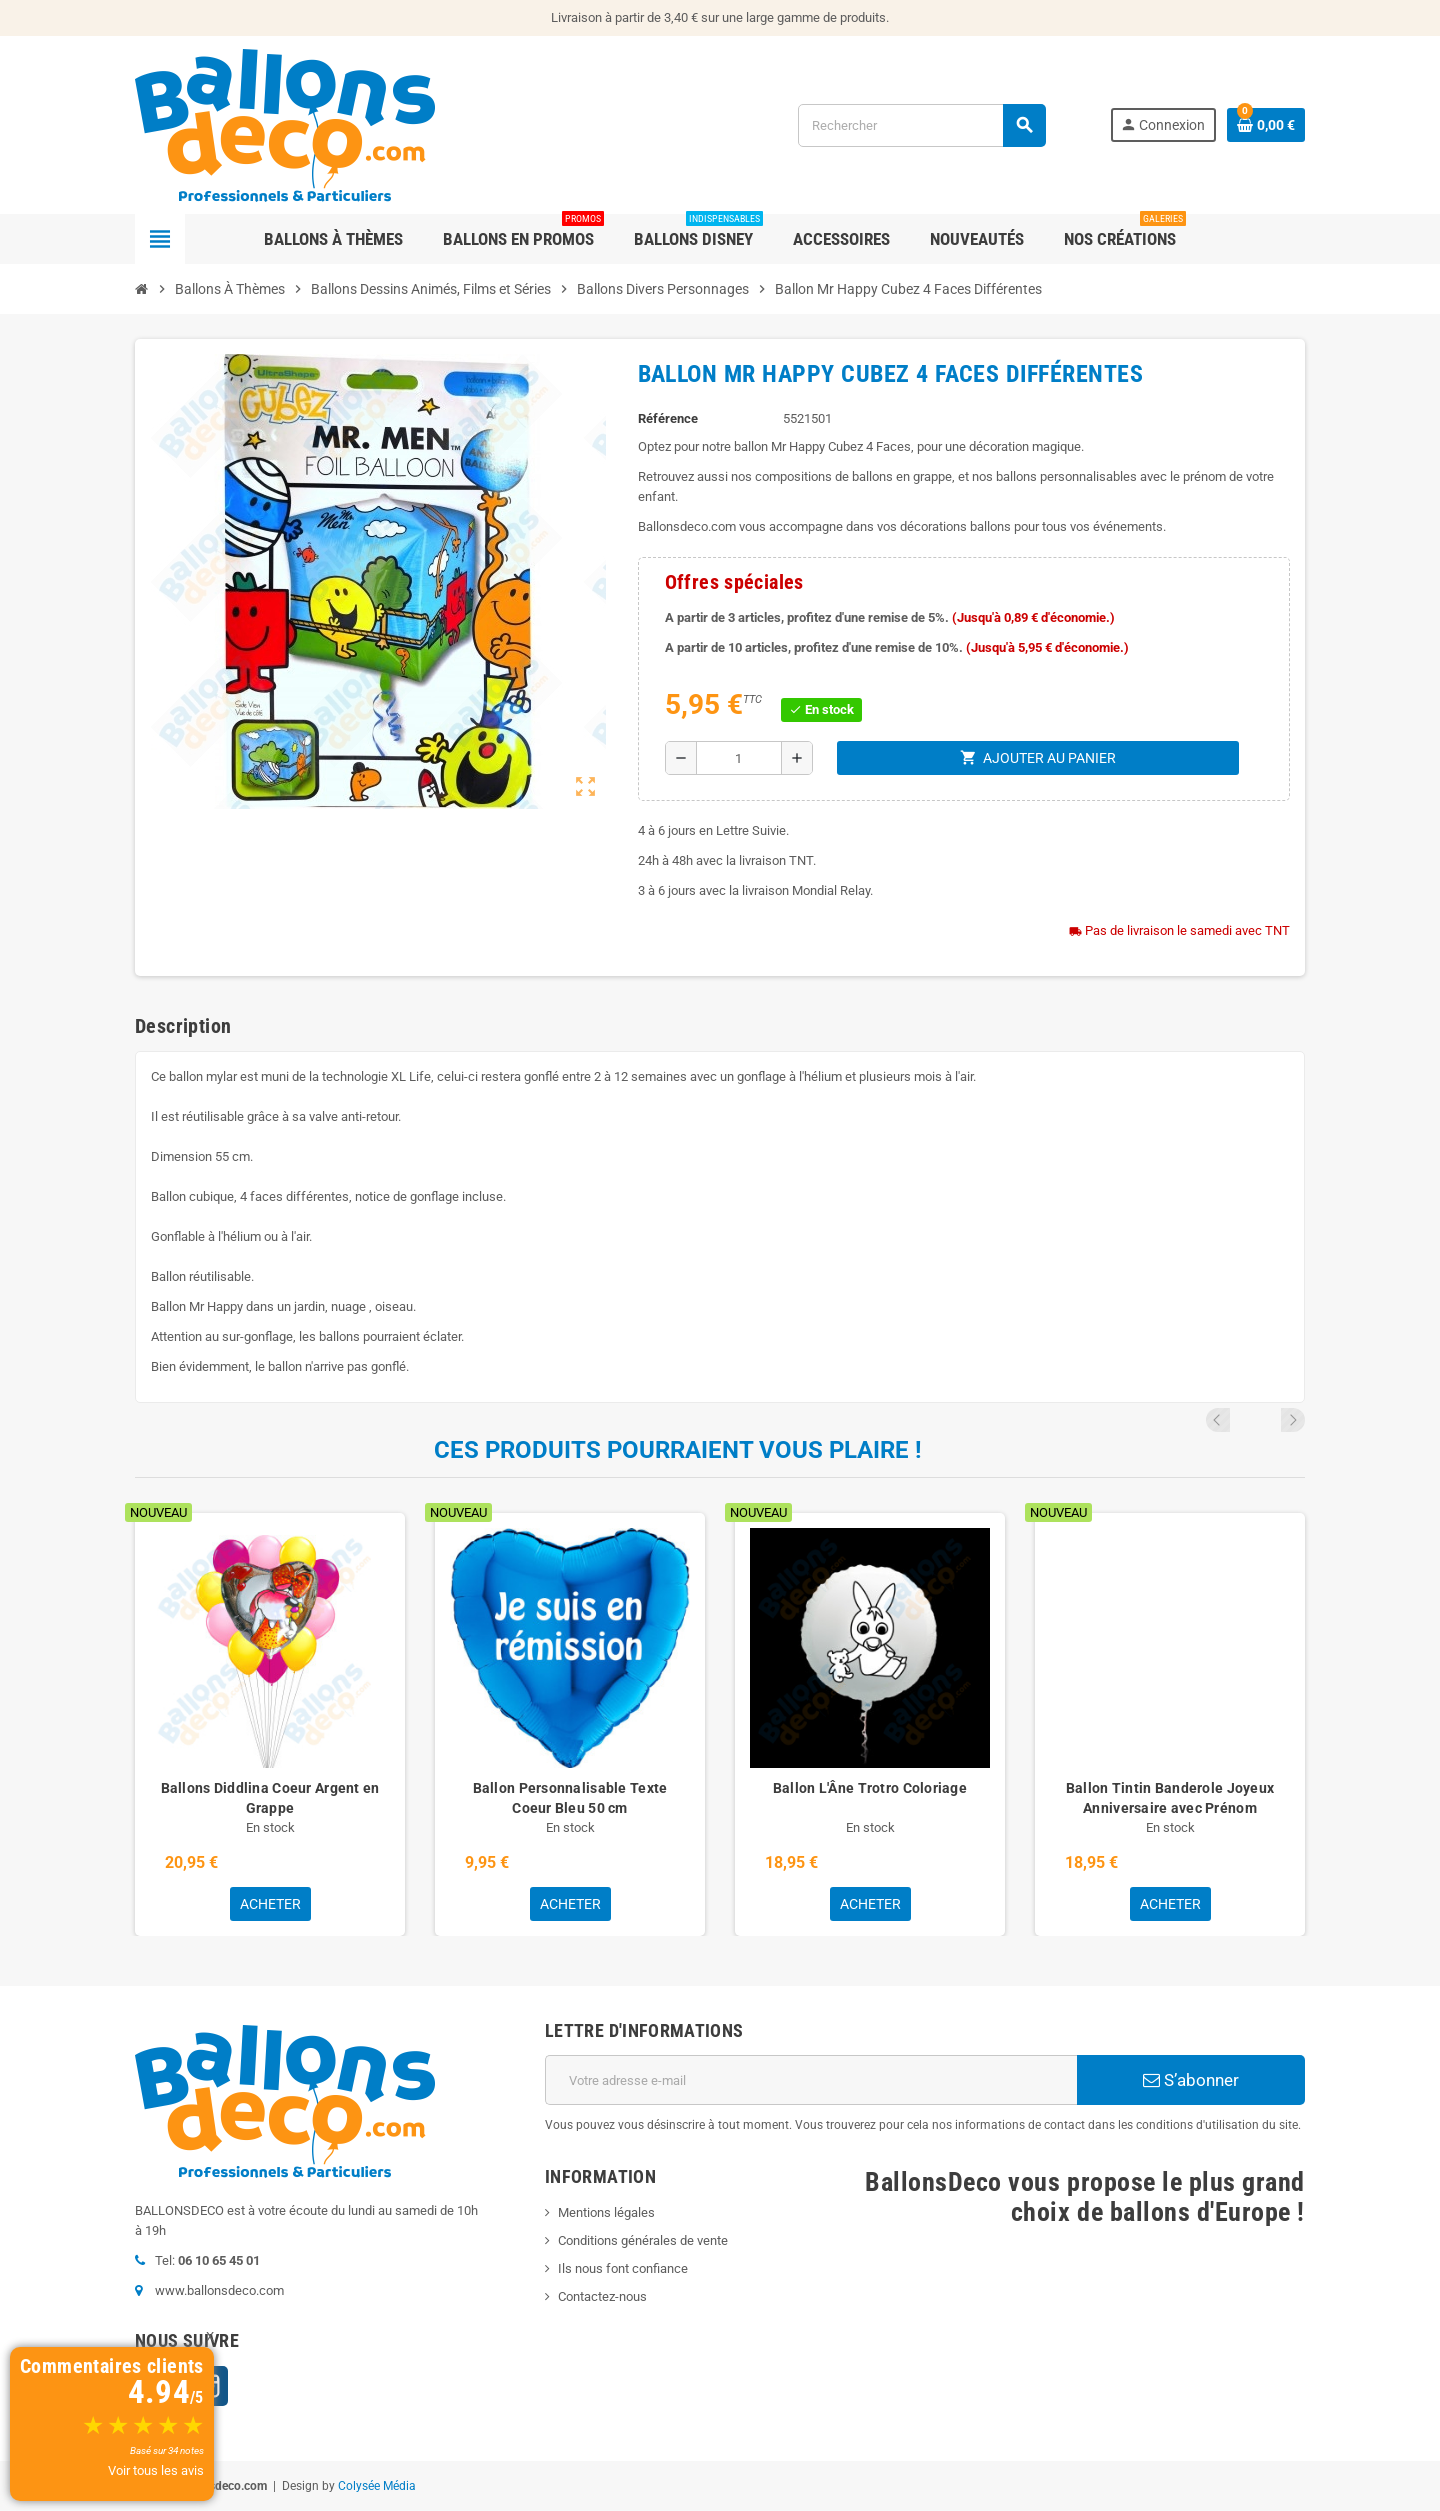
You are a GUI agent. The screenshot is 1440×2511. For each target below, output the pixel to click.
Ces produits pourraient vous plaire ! (678, 1450)
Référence (668, 418)
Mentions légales (606, 2212)
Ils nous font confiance (623, 2268)
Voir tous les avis (156, 2470)
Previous (1266, 1420)
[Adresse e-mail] (811, 2080)
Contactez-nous (602, 2296)
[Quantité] (739, 758)
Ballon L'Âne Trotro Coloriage (870, 1788)
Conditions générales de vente (643, 2240)
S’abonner (1191, 2080)
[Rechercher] (921, 125)
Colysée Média (377, 2486)
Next (1293, 1420)
